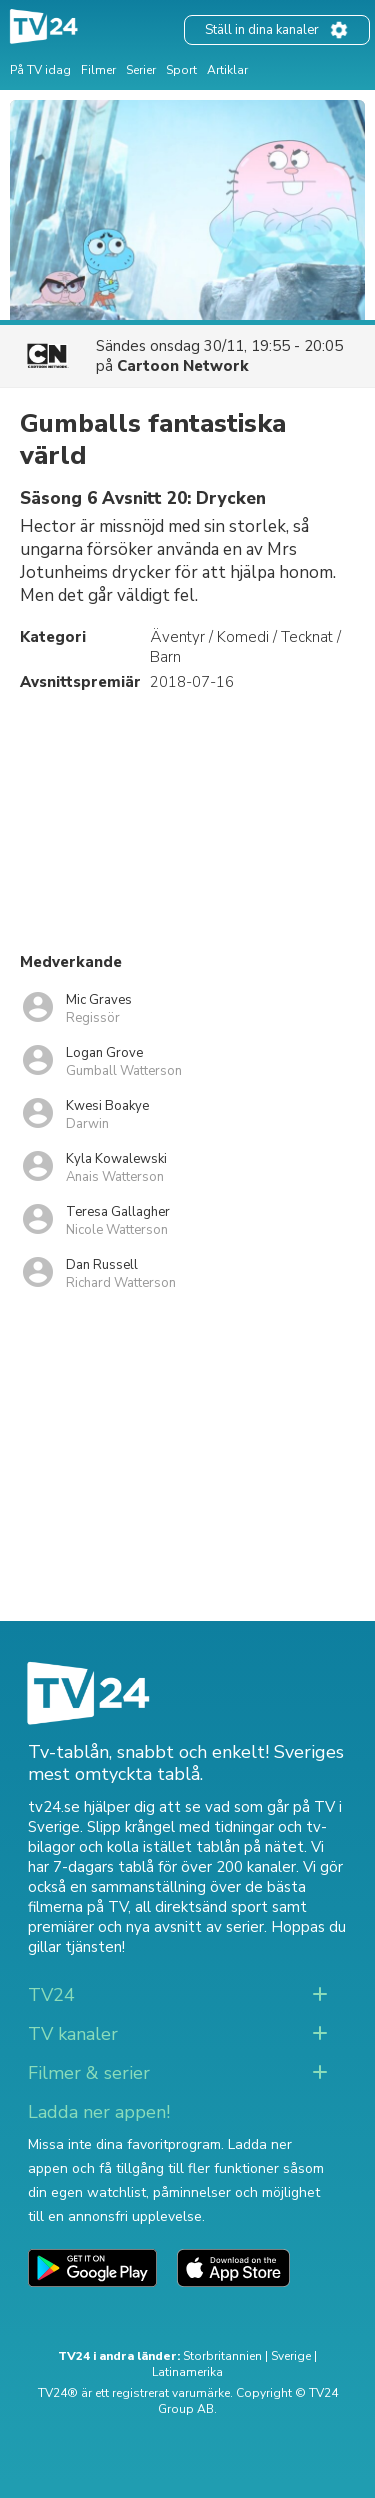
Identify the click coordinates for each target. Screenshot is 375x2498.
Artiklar (227, 70)
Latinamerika (187, 2372)
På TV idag (40, 70)
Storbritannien (222, 2356)
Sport (181, 70)
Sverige (291, 2356)
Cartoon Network (183, 366)
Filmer (98, 70)
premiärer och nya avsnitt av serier (146, 1927)
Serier (141, 70)
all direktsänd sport (201, 1907)
